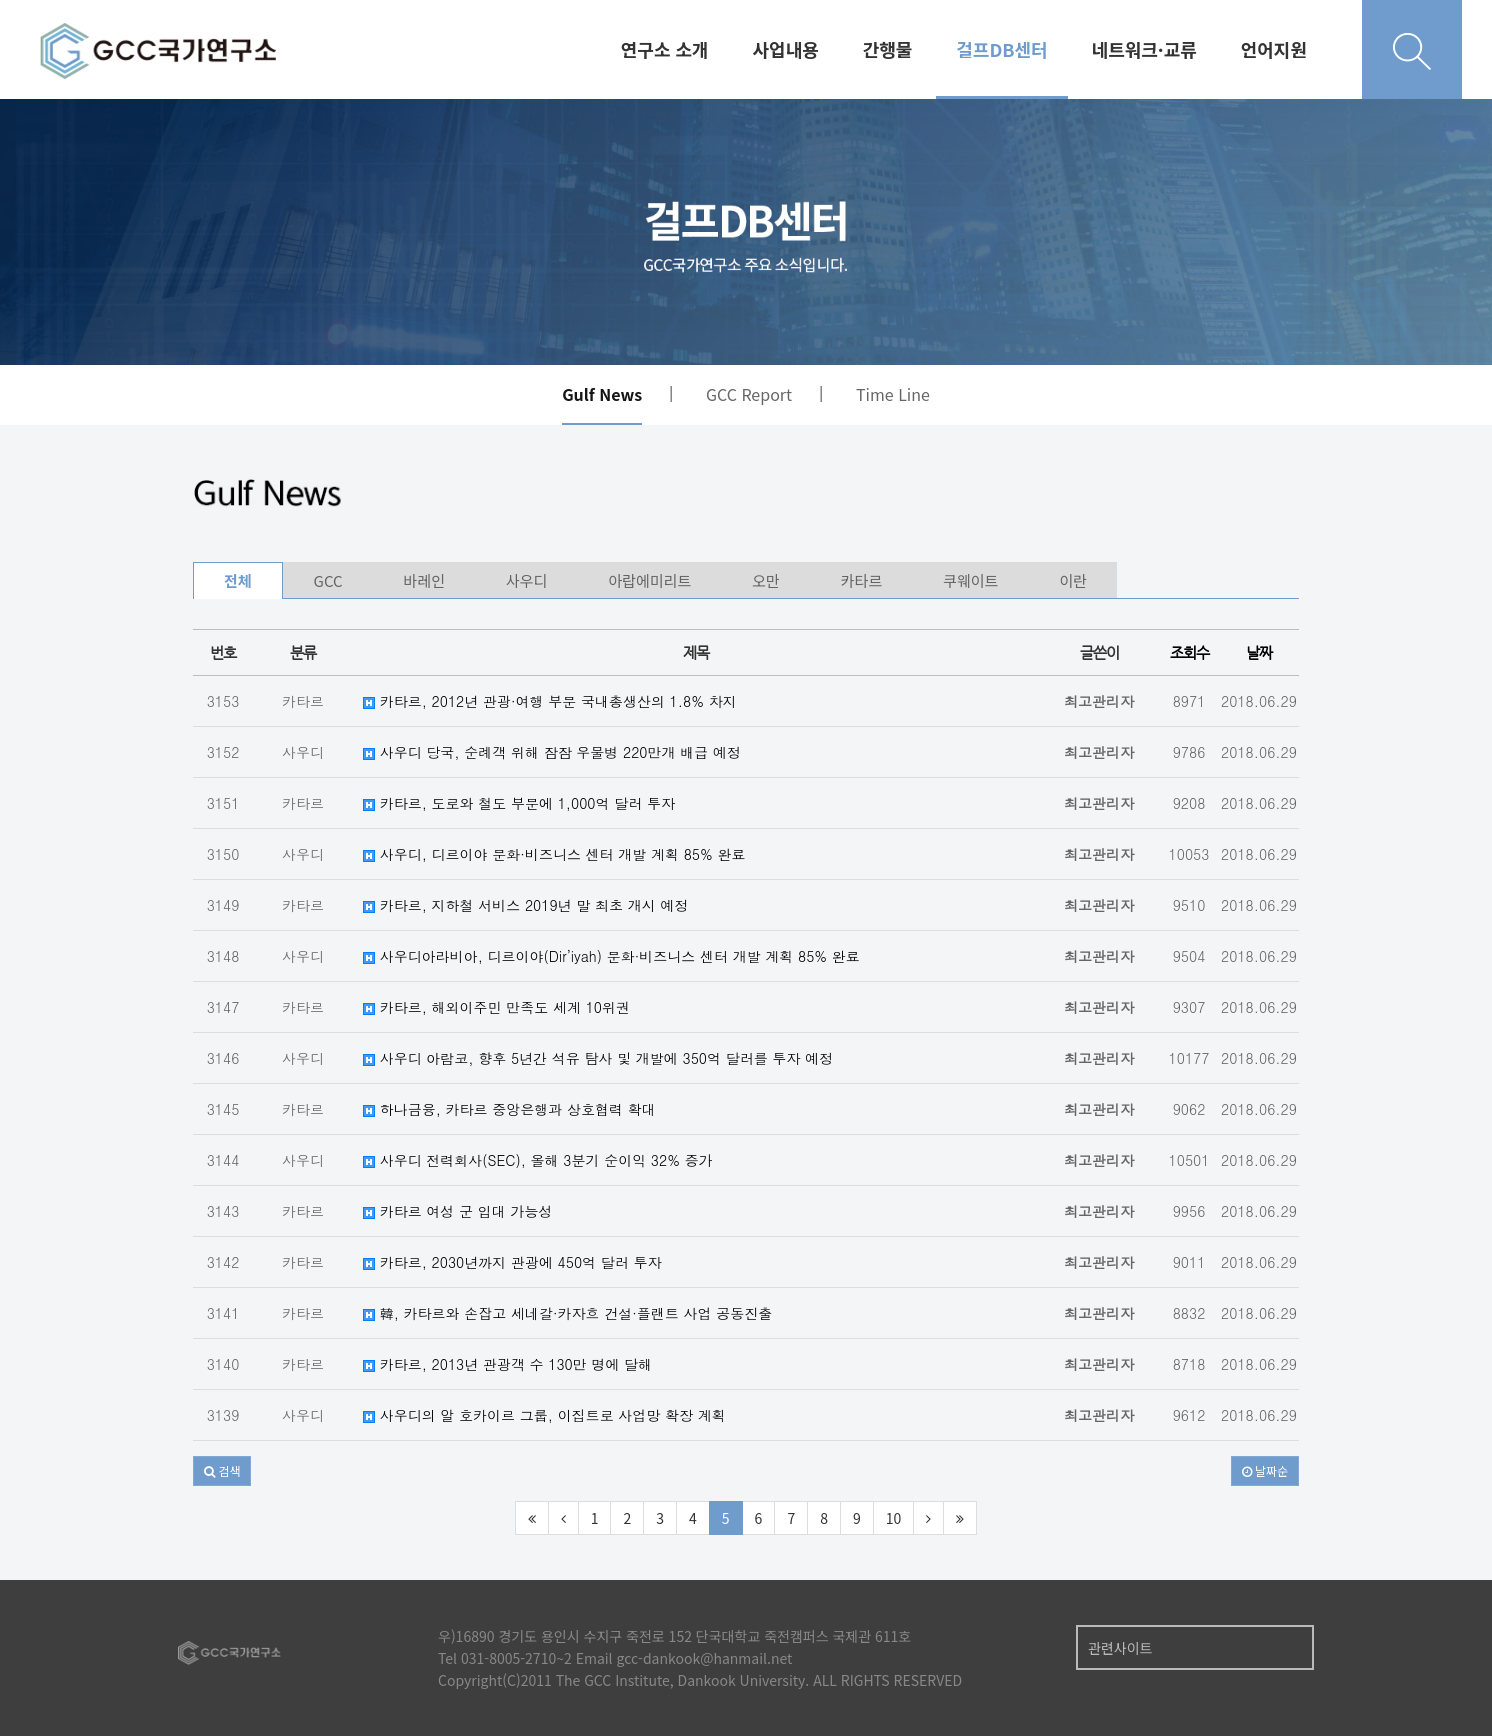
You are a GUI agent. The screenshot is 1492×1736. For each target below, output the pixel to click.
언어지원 (1274, 49)
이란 (1073, 580)
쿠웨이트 (970, 580)
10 (894, 1518)
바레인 (424, 580)
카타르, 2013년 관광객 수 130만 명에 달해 (507, 1364)
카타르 (861, 580)
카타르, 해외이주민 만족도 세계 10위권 (496, 1007)
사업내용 (786, 49)
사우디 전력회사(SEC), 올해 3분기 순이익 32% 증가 (538, 1160)
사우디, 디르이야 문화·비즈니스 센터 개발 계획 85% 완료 (554, 854)
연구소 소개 (665, 49)
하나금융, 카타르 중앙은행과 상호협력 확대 (509, 1109)
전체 (238, 580)
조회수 (1189, 652)
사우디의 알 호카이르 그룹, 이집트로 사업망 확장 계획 (544, 1415)
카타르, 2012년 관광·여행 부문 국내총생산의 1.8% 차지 (550, 701)
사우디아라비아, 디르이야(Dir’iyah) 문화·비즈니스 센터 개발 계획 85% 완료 (611, 956)
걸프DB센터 (1001, 49)
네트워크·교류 (1144, 49)
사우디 (526, 580)
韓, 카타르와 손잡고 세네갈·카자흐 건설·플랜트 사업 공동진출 (567, 1313)
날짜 (1259, 652)
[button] (222, 1471)
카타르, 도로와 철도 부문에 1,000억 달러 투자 (519, 803)
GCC (328, 580)
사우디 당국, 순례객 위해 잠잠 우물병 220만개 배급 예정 (552, 752)
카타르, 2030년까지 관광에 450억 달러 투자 (512, 1262)
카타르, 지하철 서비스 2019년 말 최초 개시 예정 (525, 905)
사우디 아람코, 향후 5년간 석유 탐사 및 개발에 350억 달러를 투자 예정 (598, 1058)
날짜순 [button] (1265, 1470)
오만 (766, 580)
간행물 (888, 49)
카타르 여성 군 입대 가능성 (457, 1211)
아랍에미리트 (649, 580)
